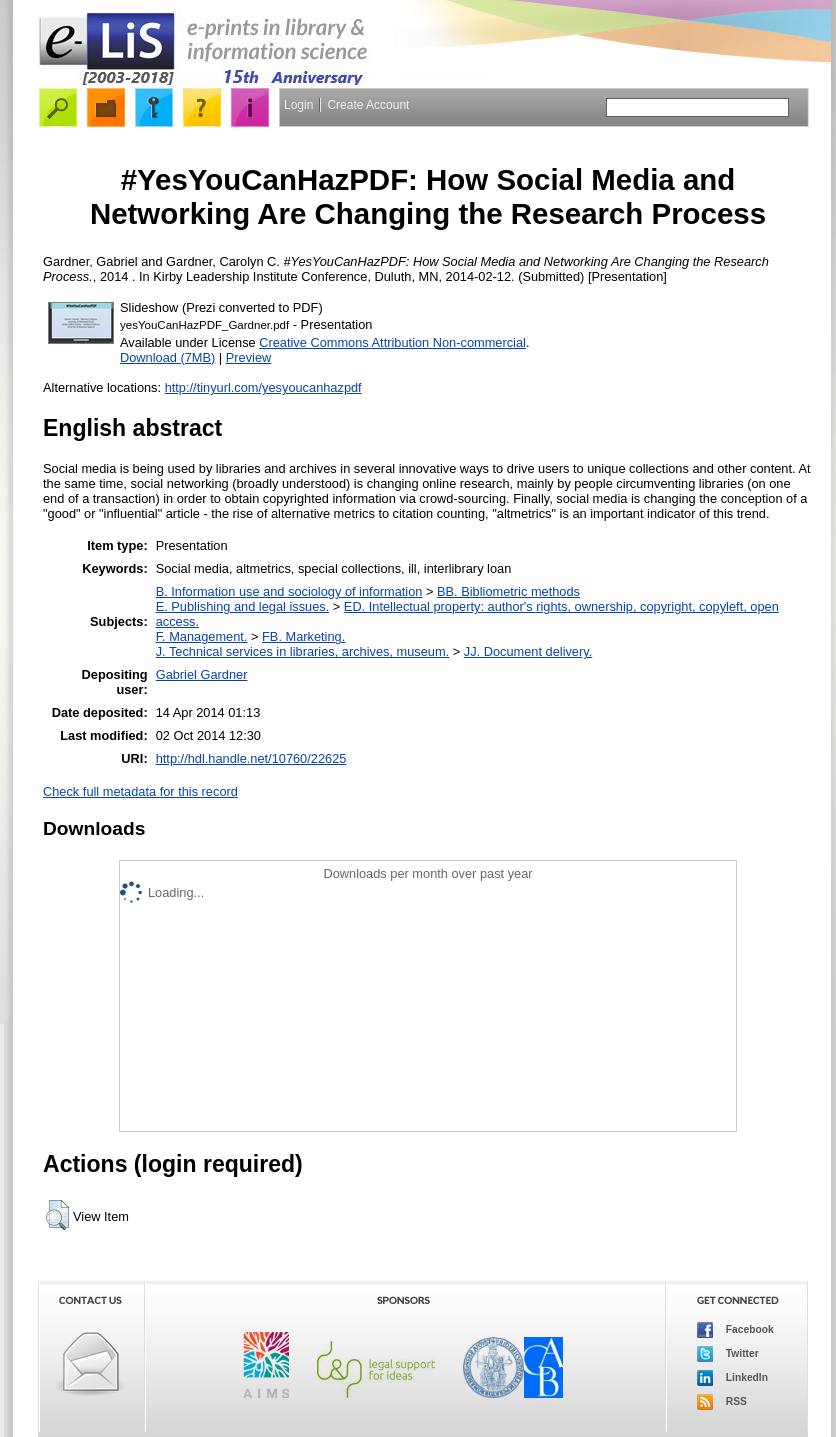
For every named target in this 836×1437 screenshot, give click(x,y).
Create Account (368, 105)
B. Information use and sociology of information (289, 591)
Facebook (735, 1330)
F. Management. (202, 636)
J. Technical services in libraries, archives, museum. (303, 651)
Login (298, 105)
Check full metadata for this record (140, 791)
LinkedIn (732, 1378)
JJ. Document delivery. (528, 651)
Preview (249, 357)
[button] (57, 1215)
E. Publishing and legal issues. (243, 606)
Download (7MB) (167, 357)
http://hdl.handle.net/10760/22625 (251, 758)
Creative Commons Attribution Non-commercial (392, 342)
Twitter (728, 1354)
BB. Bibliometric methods (508, 591)
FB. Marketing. (303, 636)
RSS (722, 1402)
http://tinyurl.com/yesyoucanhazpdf (263, 387)
